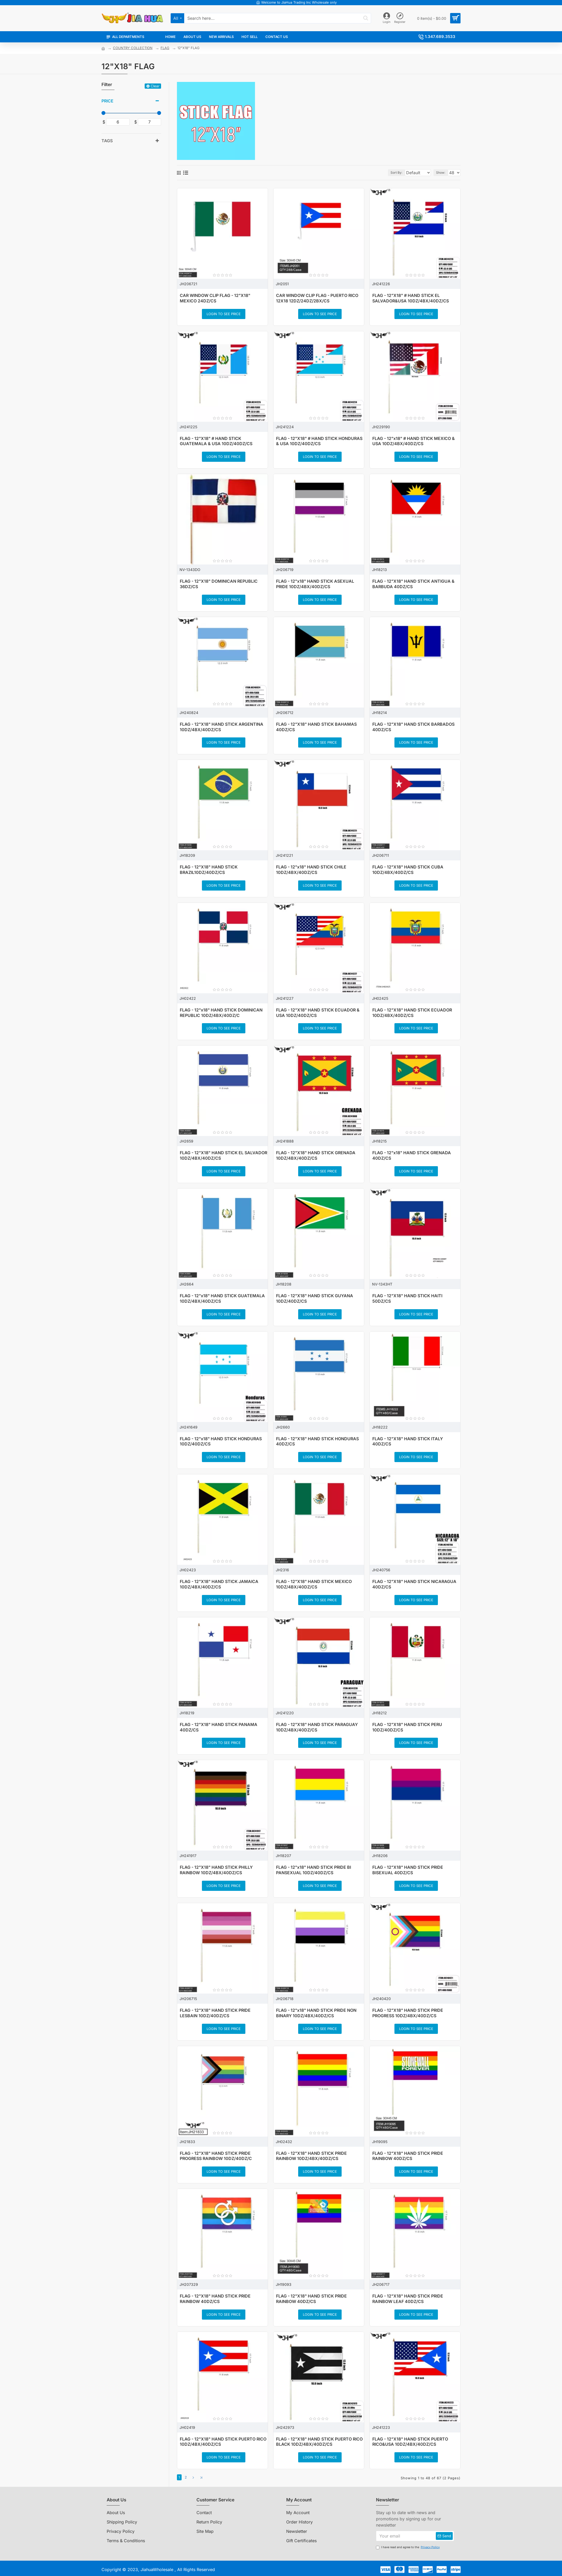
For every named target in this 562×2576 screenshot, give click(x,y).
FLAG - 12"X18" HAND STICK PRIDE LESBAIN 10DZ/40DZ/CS (215, 2013)
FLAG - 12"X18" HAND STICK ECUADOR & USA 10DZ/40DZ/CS (318, 1012)
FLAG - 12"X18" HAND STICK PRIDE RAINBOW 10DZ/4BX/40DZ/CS (311, 2156)
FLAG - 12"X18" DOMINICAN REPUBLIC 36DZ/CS (219, 584)
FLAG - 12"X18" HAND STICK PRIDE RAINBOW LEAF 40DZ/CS (407, 2298)
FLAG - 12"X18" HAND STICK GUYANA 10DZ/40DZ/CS (314, 1298)
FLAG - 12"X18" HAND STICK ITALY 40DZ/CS (407, 1441)
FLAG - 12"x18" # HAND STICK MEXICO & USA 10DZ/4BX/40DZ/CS (413, 441)
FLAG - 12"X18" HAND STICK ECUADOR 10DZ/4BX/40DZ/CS (412, 1012)
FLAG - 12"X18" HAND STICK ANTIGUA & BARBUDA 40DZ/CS (413, 584)
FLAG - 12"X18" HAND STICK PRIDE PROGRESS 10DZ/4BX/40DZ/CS (407, 2013)
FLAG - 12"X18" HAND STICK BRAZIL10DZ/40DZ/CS (209, 869)
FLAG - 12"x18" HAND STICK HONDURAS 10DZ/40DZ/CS (221, 1441)
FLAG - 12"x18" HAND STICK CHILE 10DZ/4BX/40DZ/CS (311, 869)
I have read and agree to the (408, 2546)
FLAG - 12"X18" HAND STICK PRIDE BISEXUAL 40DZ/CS (407, 1870)
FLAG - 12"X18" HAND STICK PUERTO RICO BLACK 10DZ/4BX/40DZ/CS (319, 2441)
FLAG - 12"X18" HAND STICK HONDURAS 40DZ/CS (317, 1441)
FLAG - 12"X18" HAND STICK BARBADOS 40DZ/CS (413, 727)
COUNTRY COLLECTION (132, 48)
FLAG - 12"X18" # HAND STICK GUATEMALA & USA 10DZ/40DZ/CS (216, 441)
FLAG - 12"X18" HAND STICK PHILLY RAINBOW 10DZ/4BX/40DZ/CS (216, 1870)
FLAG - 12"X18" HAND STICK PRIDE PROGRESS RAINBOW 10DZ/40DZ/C (216, 2156)
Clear (155, 86)
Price (107, 100)
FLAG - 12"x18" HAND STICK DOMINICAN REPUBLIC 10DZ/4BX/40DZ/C (221, 1012)
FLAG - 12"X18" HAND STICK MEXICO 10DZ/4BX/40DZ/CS (314, 1584)
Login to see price (224, 314)
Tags (107, 140)
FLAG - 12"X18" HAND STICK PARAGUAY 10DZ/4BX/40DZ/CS (317, 1727)
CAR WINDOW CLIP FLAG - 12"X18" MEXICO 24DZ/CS (215, 298)
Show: (442, 172)
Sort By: (391, 172)
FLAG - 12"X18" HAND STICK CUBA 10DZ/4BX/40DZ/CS (407, 869)
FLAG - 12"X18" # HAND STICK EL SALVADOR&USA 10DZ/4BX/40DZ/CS (410, 298)
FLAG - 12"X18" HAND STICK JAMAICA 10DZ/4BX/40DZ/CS (219, 1584)
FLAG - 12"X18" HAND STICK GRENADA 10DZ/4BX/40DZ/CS (315, 1155)
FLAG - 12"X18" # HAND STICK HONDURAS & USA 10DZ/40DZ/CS (319, 441)
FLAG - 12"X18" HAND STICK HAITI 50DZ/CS (407, 1298)
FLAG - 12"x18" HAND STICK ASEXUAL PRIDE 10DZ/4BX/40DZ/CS (315, 584)
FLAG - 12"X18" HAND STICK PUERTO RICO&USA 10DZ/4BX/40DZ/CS (410, 2441)
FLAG (165, 48)
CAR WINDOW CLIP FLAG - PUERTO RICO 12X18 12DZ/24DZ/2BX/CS (317, 298)
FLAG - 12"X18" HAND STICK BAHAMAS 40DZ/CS (316, 727)
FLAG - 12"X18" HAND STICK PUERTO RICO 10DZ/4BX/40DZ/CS (223, 2441)
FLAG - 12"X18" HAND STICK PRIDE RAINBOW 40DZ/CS (407, 2156)
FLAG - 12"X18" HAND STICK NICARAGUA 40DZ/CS (414, 1584)
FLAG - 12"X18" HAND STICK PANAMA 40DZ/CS (218, 1727)
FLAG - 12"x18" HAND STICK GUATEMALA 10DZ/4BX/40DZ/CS (222, 1298)
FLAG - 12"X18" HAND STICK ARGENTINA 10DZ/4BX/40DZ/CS (221, 727)
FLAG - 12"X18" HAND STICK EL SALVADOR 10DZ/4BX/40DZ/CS (223, 1155)
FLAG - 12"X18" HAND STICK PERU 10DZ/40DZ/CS (407, 1727)
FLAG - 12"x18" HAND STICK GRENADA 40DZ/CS (411, 1155)
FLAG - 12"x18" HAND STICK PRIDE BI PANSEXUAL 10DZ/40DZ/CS (313, 1870)
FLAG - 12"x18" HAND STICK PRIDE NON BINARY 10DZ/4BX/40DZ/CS (316, 2013)
